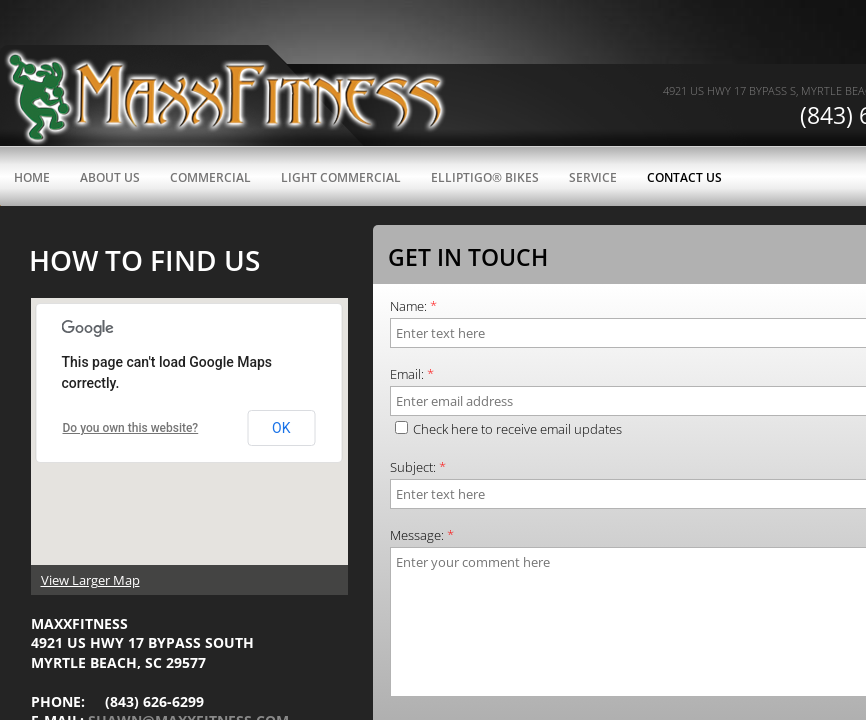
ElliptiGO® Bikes (485, 177)
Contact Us (684, 177)
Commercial (210, 177)
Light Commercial (341, 177)
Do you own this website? (131, 428)
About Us (110, 177)
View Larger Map (90, 580)
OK (281, 428)
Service (593, 177)
